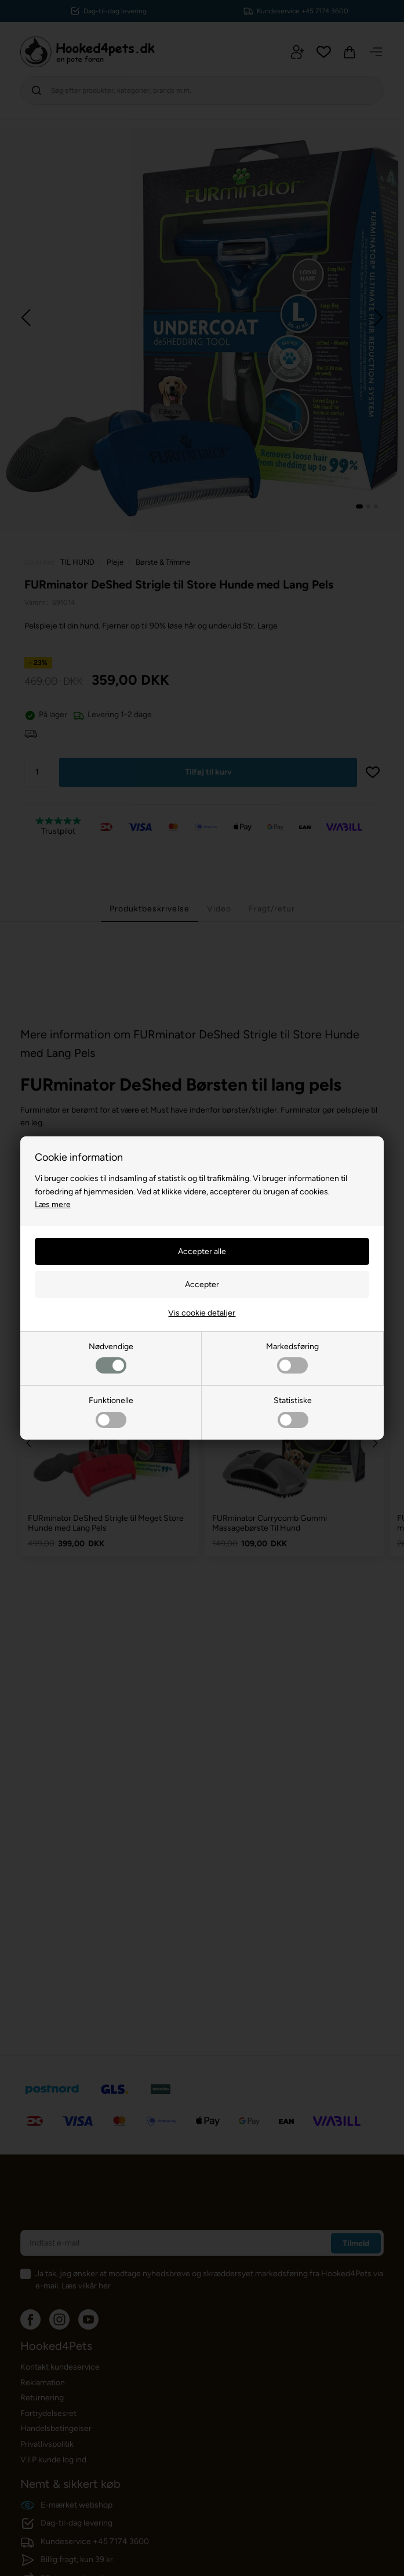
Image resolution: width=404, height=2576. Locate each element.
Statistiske (293, 1411)
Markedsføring (292, 1358)
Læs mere (53, 1204)
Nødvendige (111, 1358)
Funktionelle (111, 1411)
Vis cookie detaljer (201, 1313)
